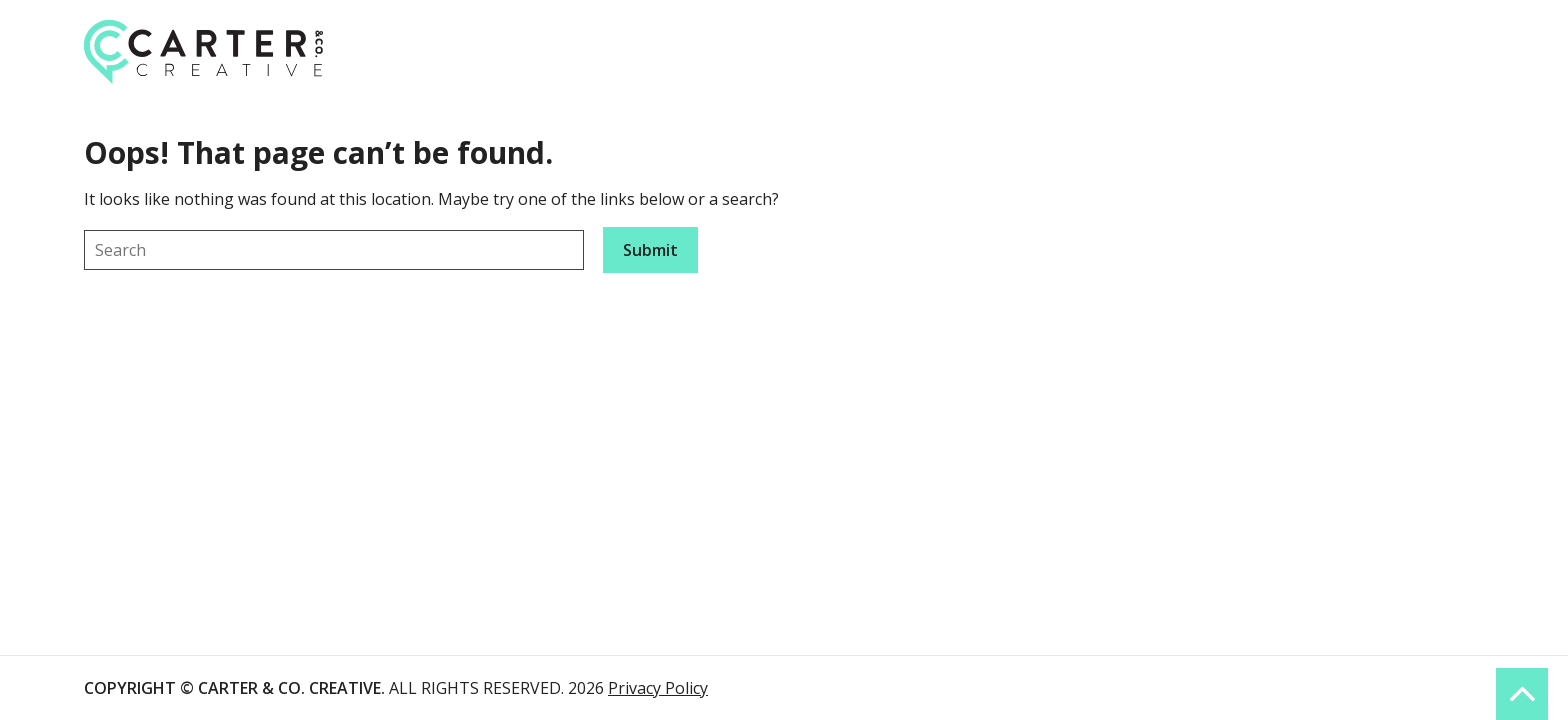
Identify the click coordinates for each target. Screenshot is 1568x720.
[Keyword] (334, 250)
